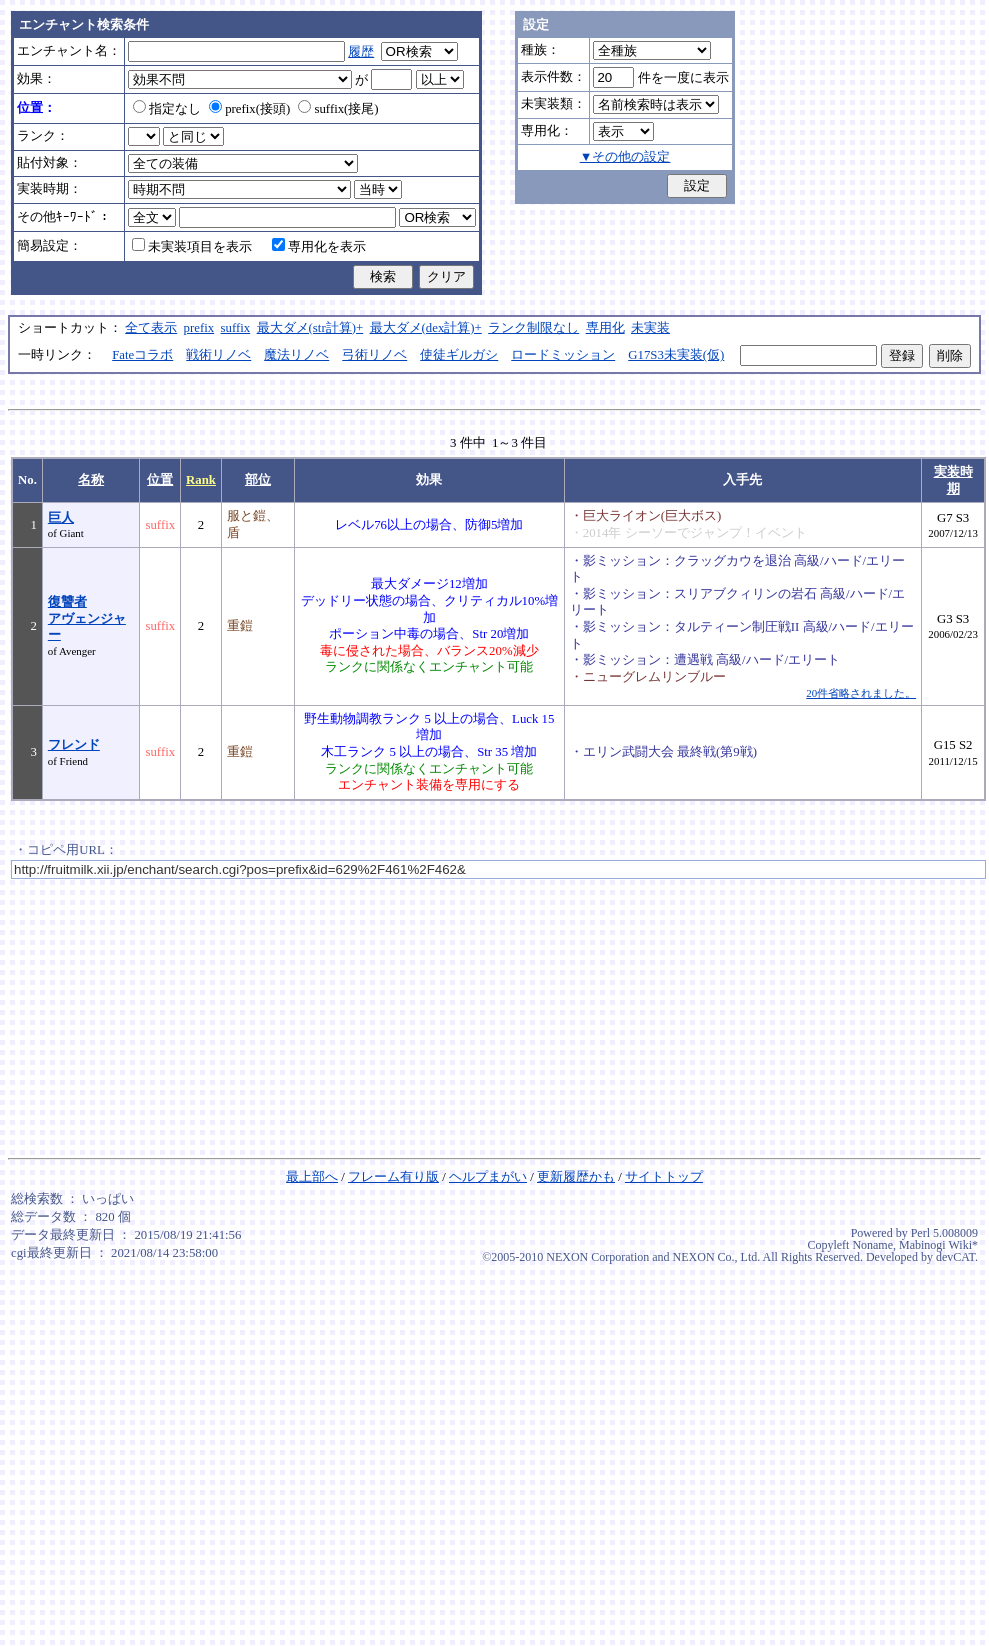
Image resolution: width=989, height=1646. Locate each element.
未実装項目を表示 (192, 247)
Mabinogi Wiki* (938, 1245)
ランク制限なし (533, 328)
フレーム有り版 (393, 1177)
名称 (91, 480)
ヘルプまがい (488, 1177)
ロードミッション (563, 355)
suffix (236, 328)
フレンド (74, 745)
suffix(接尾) (338, 109)
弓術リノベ (374, 355)
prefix (199, 328)
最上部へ (312, 1177)
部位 (258, 480)
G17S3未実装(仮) (676, 355)
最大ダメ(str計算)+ (310, 328)
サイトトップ (664, 1177)
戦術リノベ (218, 355)
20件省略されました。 (861, 693)
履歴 (361, 52)
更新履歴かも (576, 1177)
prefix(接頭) (249, 109)
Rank (201, 480)
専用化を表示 (319, 247)
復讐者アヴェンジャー (87, 618)
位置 (160, 480)
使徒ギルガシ (459, 355)
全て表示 (151, 328)
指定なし (167, 109)
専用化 (605, 328)
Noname (872, 1245)
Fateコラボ (142, 355)
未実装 (650, 328)
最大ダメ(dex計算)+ (426, 328)
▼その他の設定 (625, 157)
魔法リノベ (296, 355)
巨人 (61, 518)
